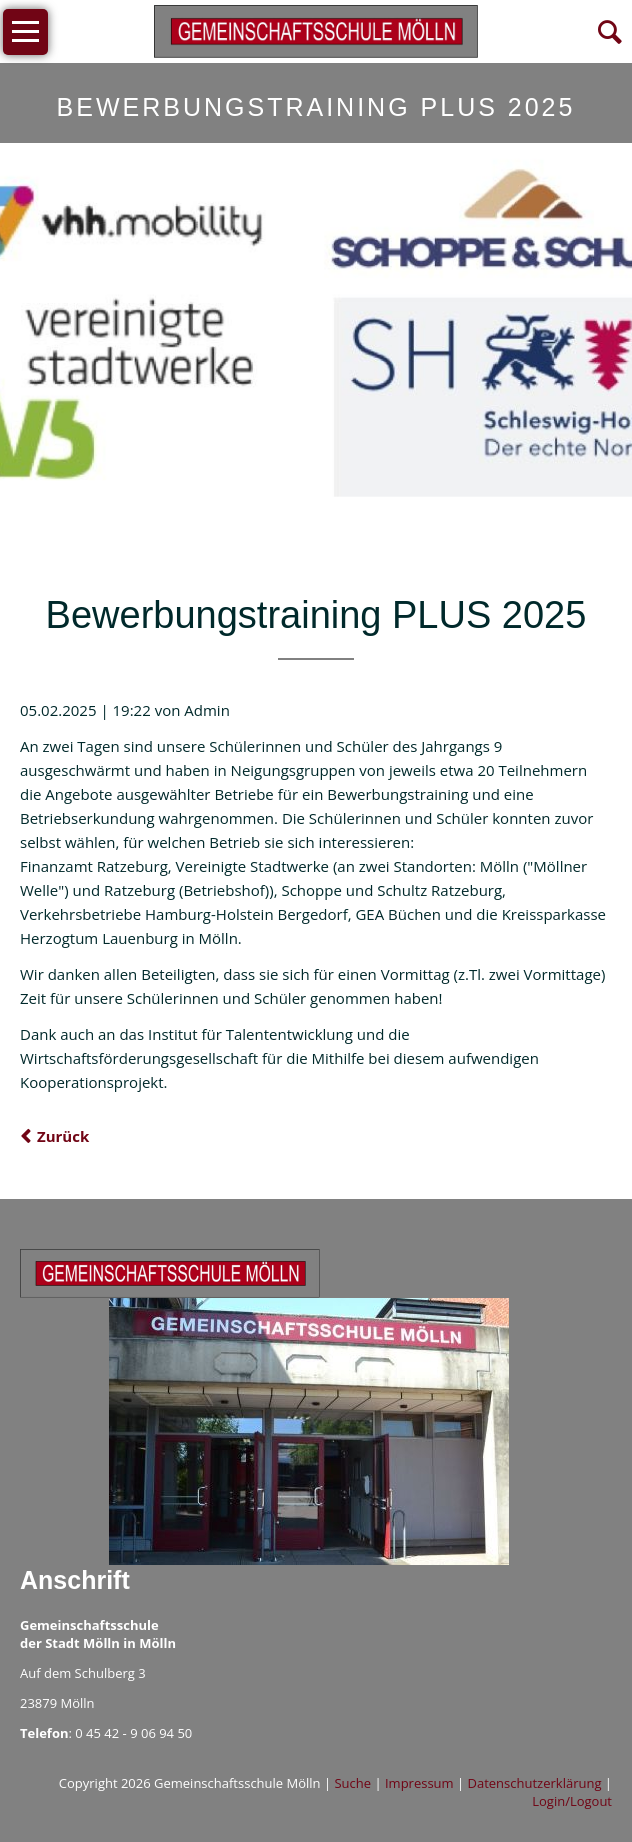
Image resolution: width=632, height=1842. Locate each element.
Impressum (419, 1783)
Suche (352, 1783)
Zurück (63, 1136)
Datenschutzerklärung (535, 1783)
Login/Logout (572, 1801)
